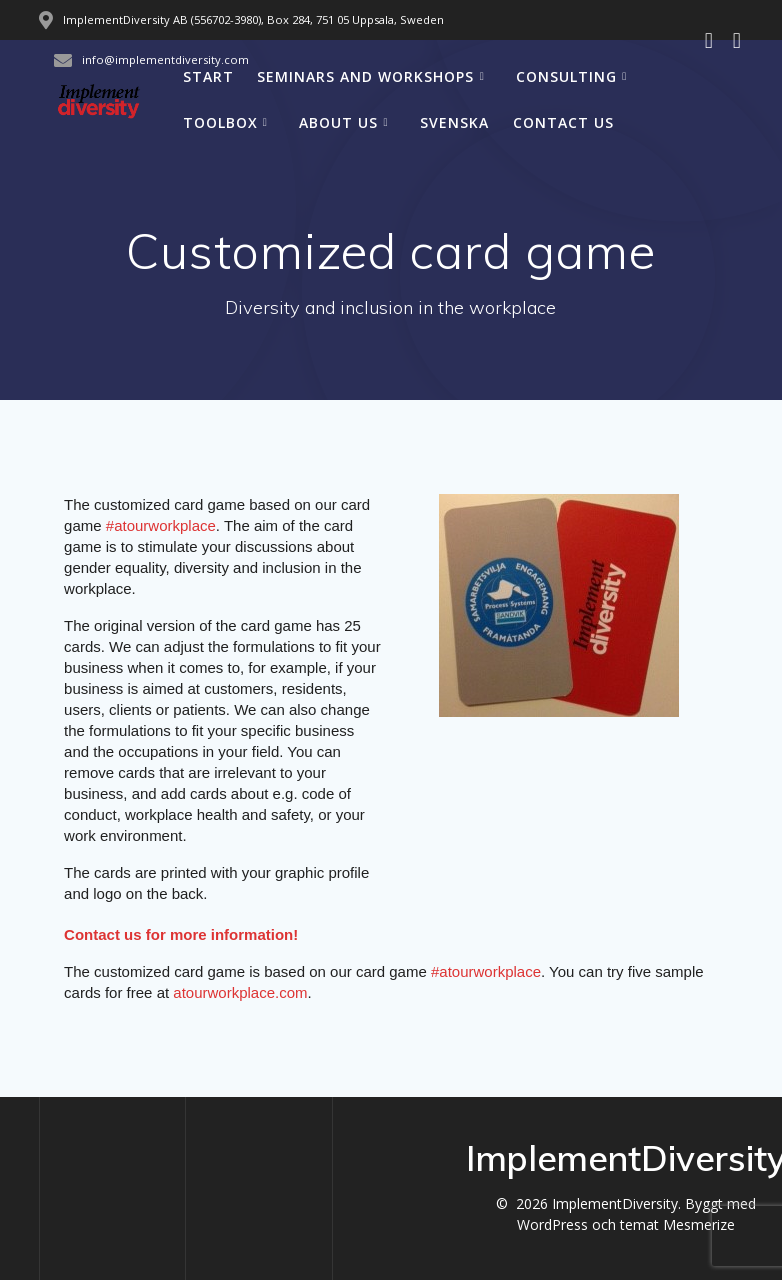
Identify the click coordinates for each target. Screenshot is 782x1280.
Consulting (566, 76)
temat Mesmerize (677, 1224)
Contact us (563, 122)
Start (208, 76)
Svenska (454, 122)
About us (338, 122)
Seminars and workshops (365, 76)
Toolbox (220, 122)
